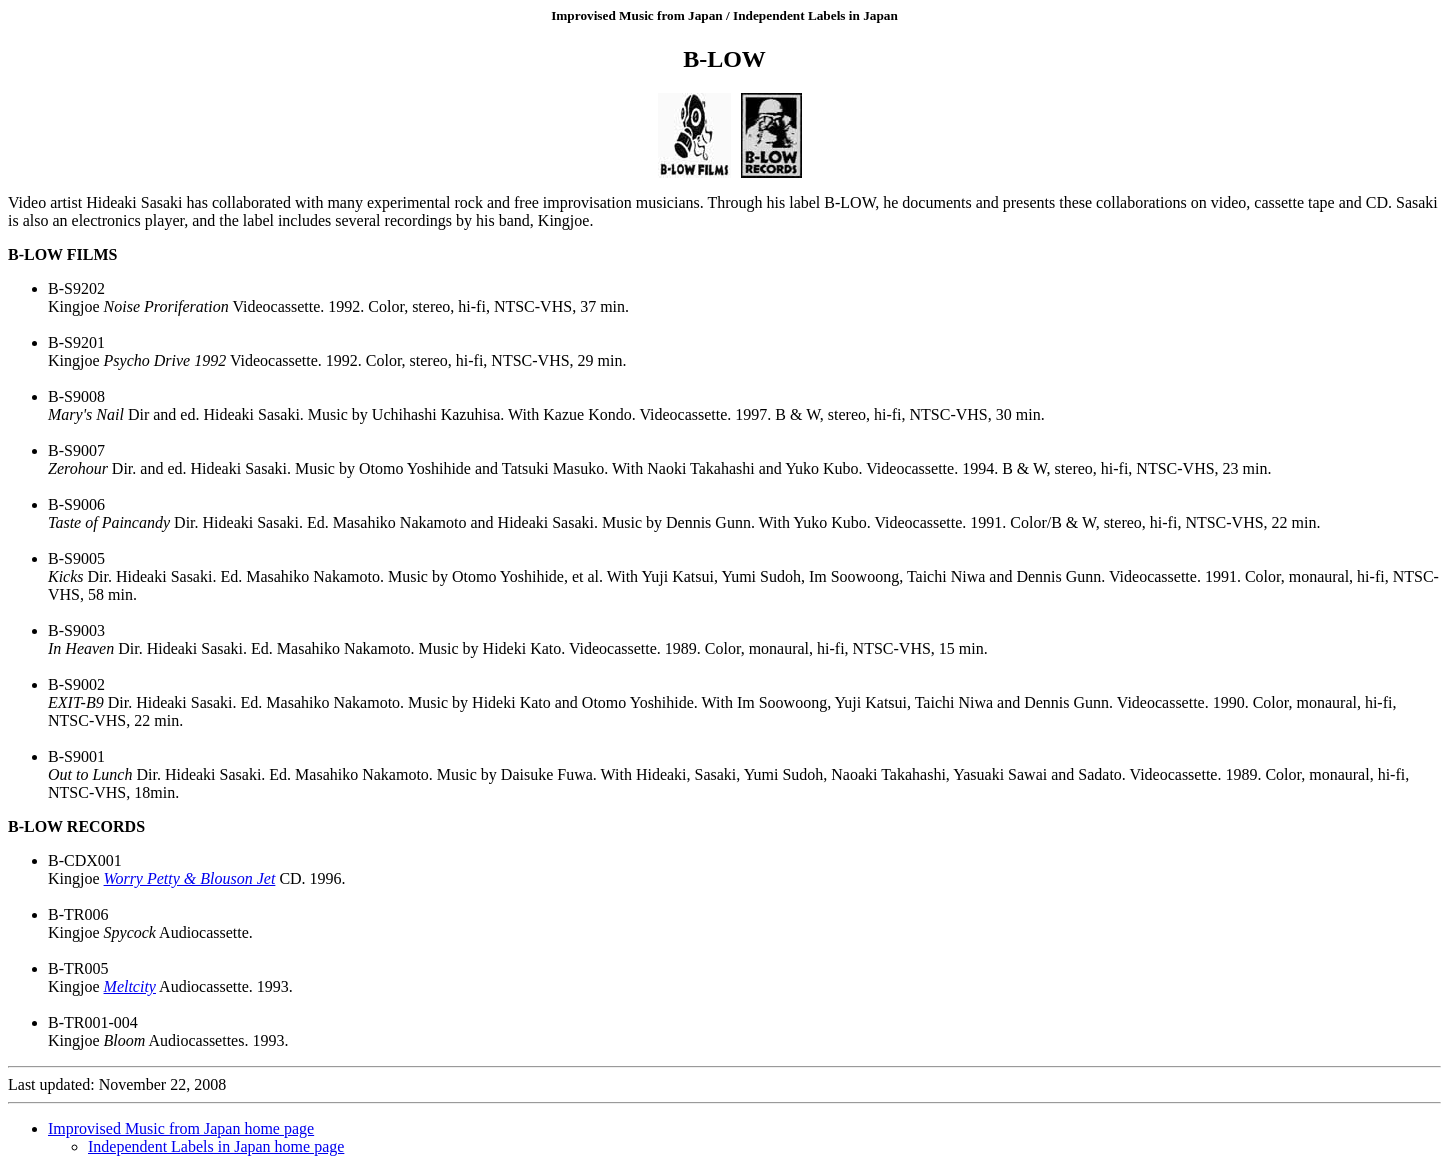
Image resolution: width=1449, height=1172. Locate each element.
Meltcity (130, 986)
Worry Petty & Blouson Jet (190, 878)
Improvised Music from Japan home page (181, 1128)
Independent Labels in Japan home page (216, 1146)
